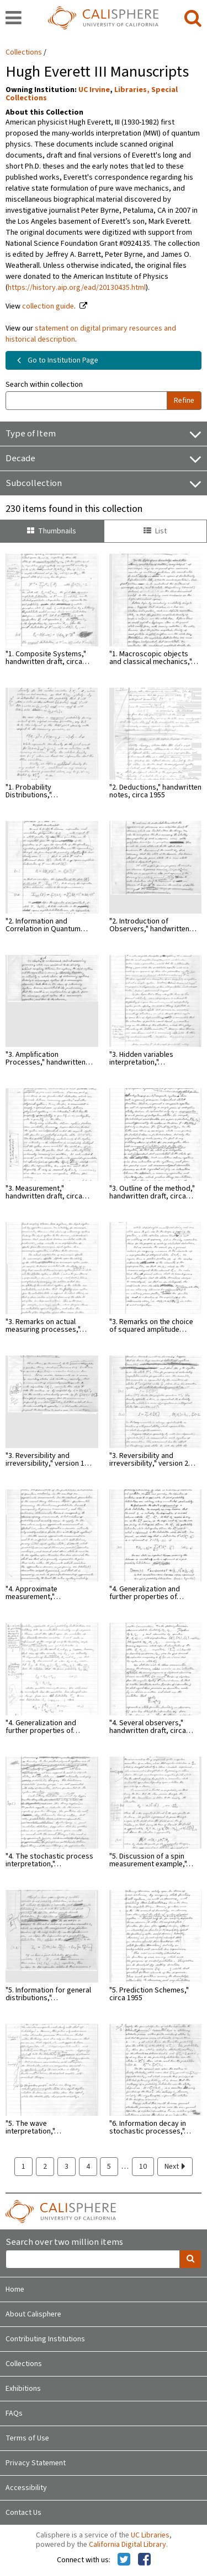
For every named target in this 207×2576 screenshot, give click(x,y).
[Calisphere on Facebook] (144, 2560)
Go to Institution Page (55, 360)
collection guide (48, 306)
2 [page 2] (45, 2166)
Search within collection (44, 384)
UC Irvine (94, 89)
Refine (184, 400)
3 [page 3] (66, 2166)
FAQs (14, 2413)
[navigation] (14, 19)
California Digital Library (127, 2544)
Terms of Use (27, 2438)
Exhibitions (23, 2388)
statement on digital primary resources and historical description (91, 334)
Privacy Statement (36, 2463)
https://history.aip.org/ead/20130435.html (77, 287)
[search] (192, 19)
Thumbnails (51, 531)
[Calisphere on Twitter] (124, 2560)
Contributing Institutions (45, 2339)
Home (15, 2289)
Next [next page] (174, 2166)
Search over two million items (64, 2242)
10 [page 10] (143, 2166)
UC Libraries (150, 2535)
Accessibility (26, 2487)
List (155, 531)
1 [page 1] (23, 2166)
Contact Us (23, 2512)
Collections (24, 52)
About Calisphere (33, 2314)
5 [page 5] (109, 2166)
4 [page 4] (88, 2166)
